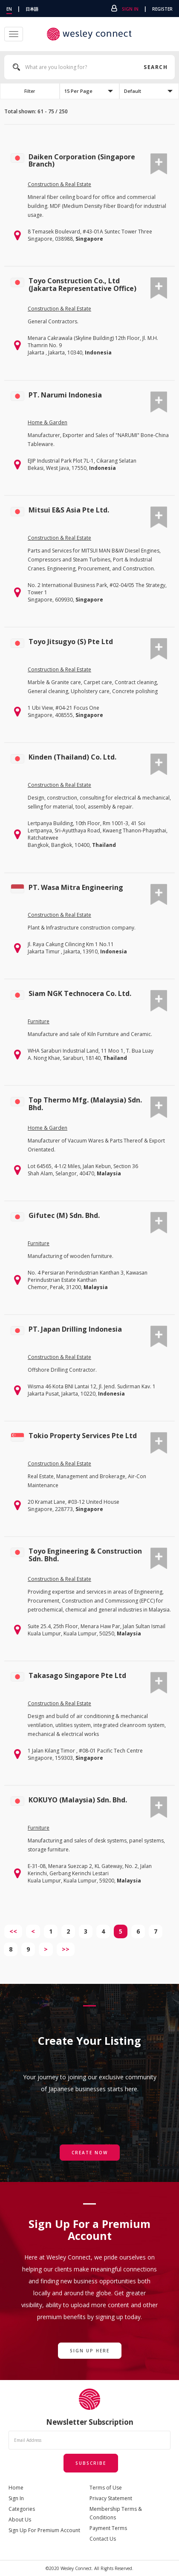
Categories (22, 2509)
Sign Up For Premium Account (44, 2530)
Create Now (90, 2153)
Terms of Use (106, 2487)
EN (9, 9)
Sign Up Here (90, 2351)
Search (155, 67)
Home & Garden (47, 422)
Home (16, 2487)
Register (162, 9)
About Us (20, 2519)
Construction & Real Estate (59, 184)
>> (65, 1949)
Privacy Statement (111, 2498)
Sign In (130, 9)
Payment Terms (108, 2528)
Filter (29, 91)
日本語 (32, 9)
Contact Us (103, 2538)
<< (13, 1931)
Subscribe (90, 2463)
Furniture (38, 1021)
